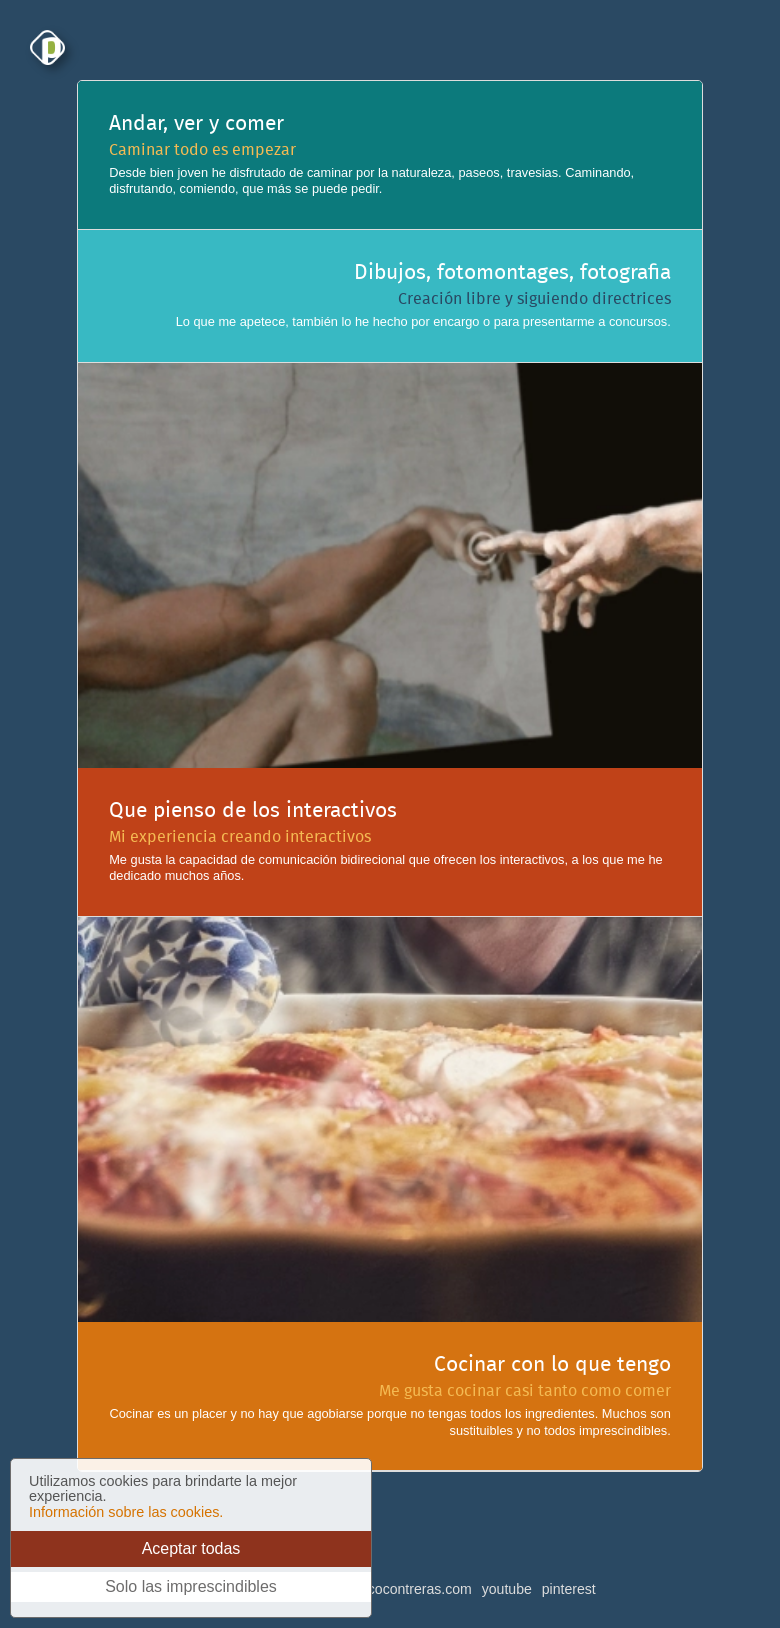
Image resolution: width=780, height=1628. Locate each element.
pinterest (569, 1589)
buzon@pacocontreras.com (385, 1589)
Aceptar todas (191, 1548)
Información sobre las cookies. (126, 1512)
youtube (507, 1589)
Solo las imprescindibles (191, 1586)
